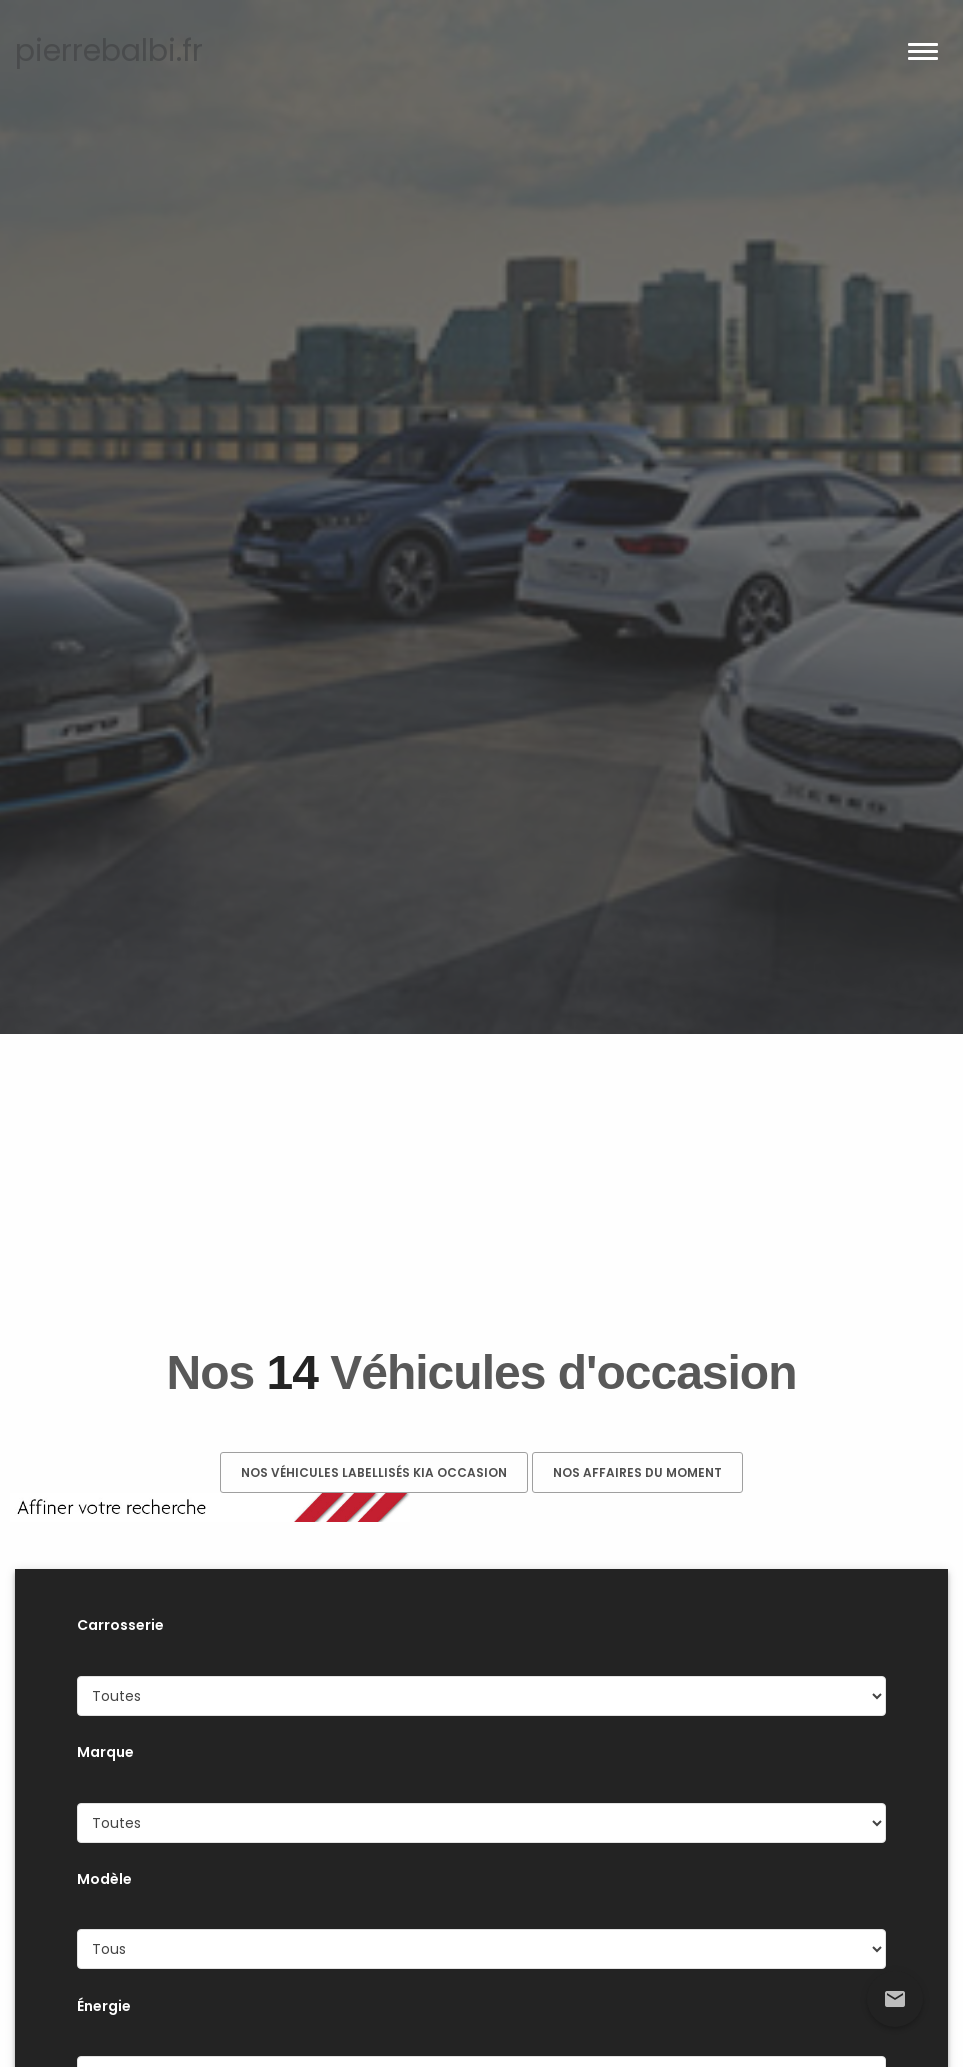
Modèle (104, 1879)
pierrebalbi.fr (109, 51)
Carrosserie (120, 1625)
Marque (105, 1752)
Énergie (104, 2006)
